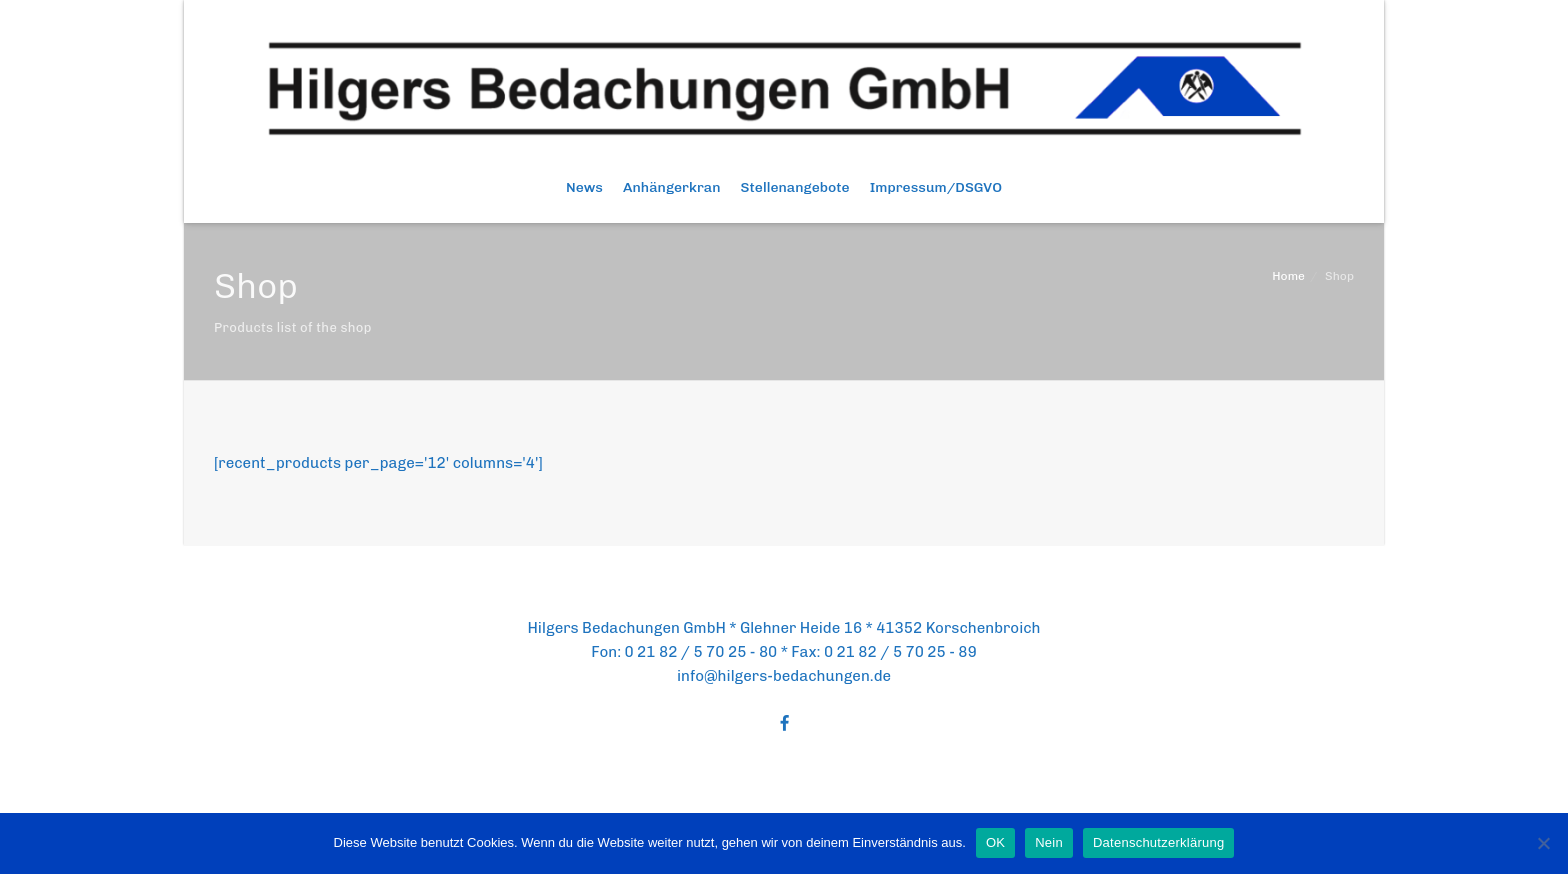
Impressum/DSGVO (936, 187)
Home (1288, 276)
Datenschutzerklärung (1158, 842)
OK (995, 842)
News (584, 187)
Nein (1049, 842)
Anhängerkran (672, 187)
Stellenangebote (795, 187)
